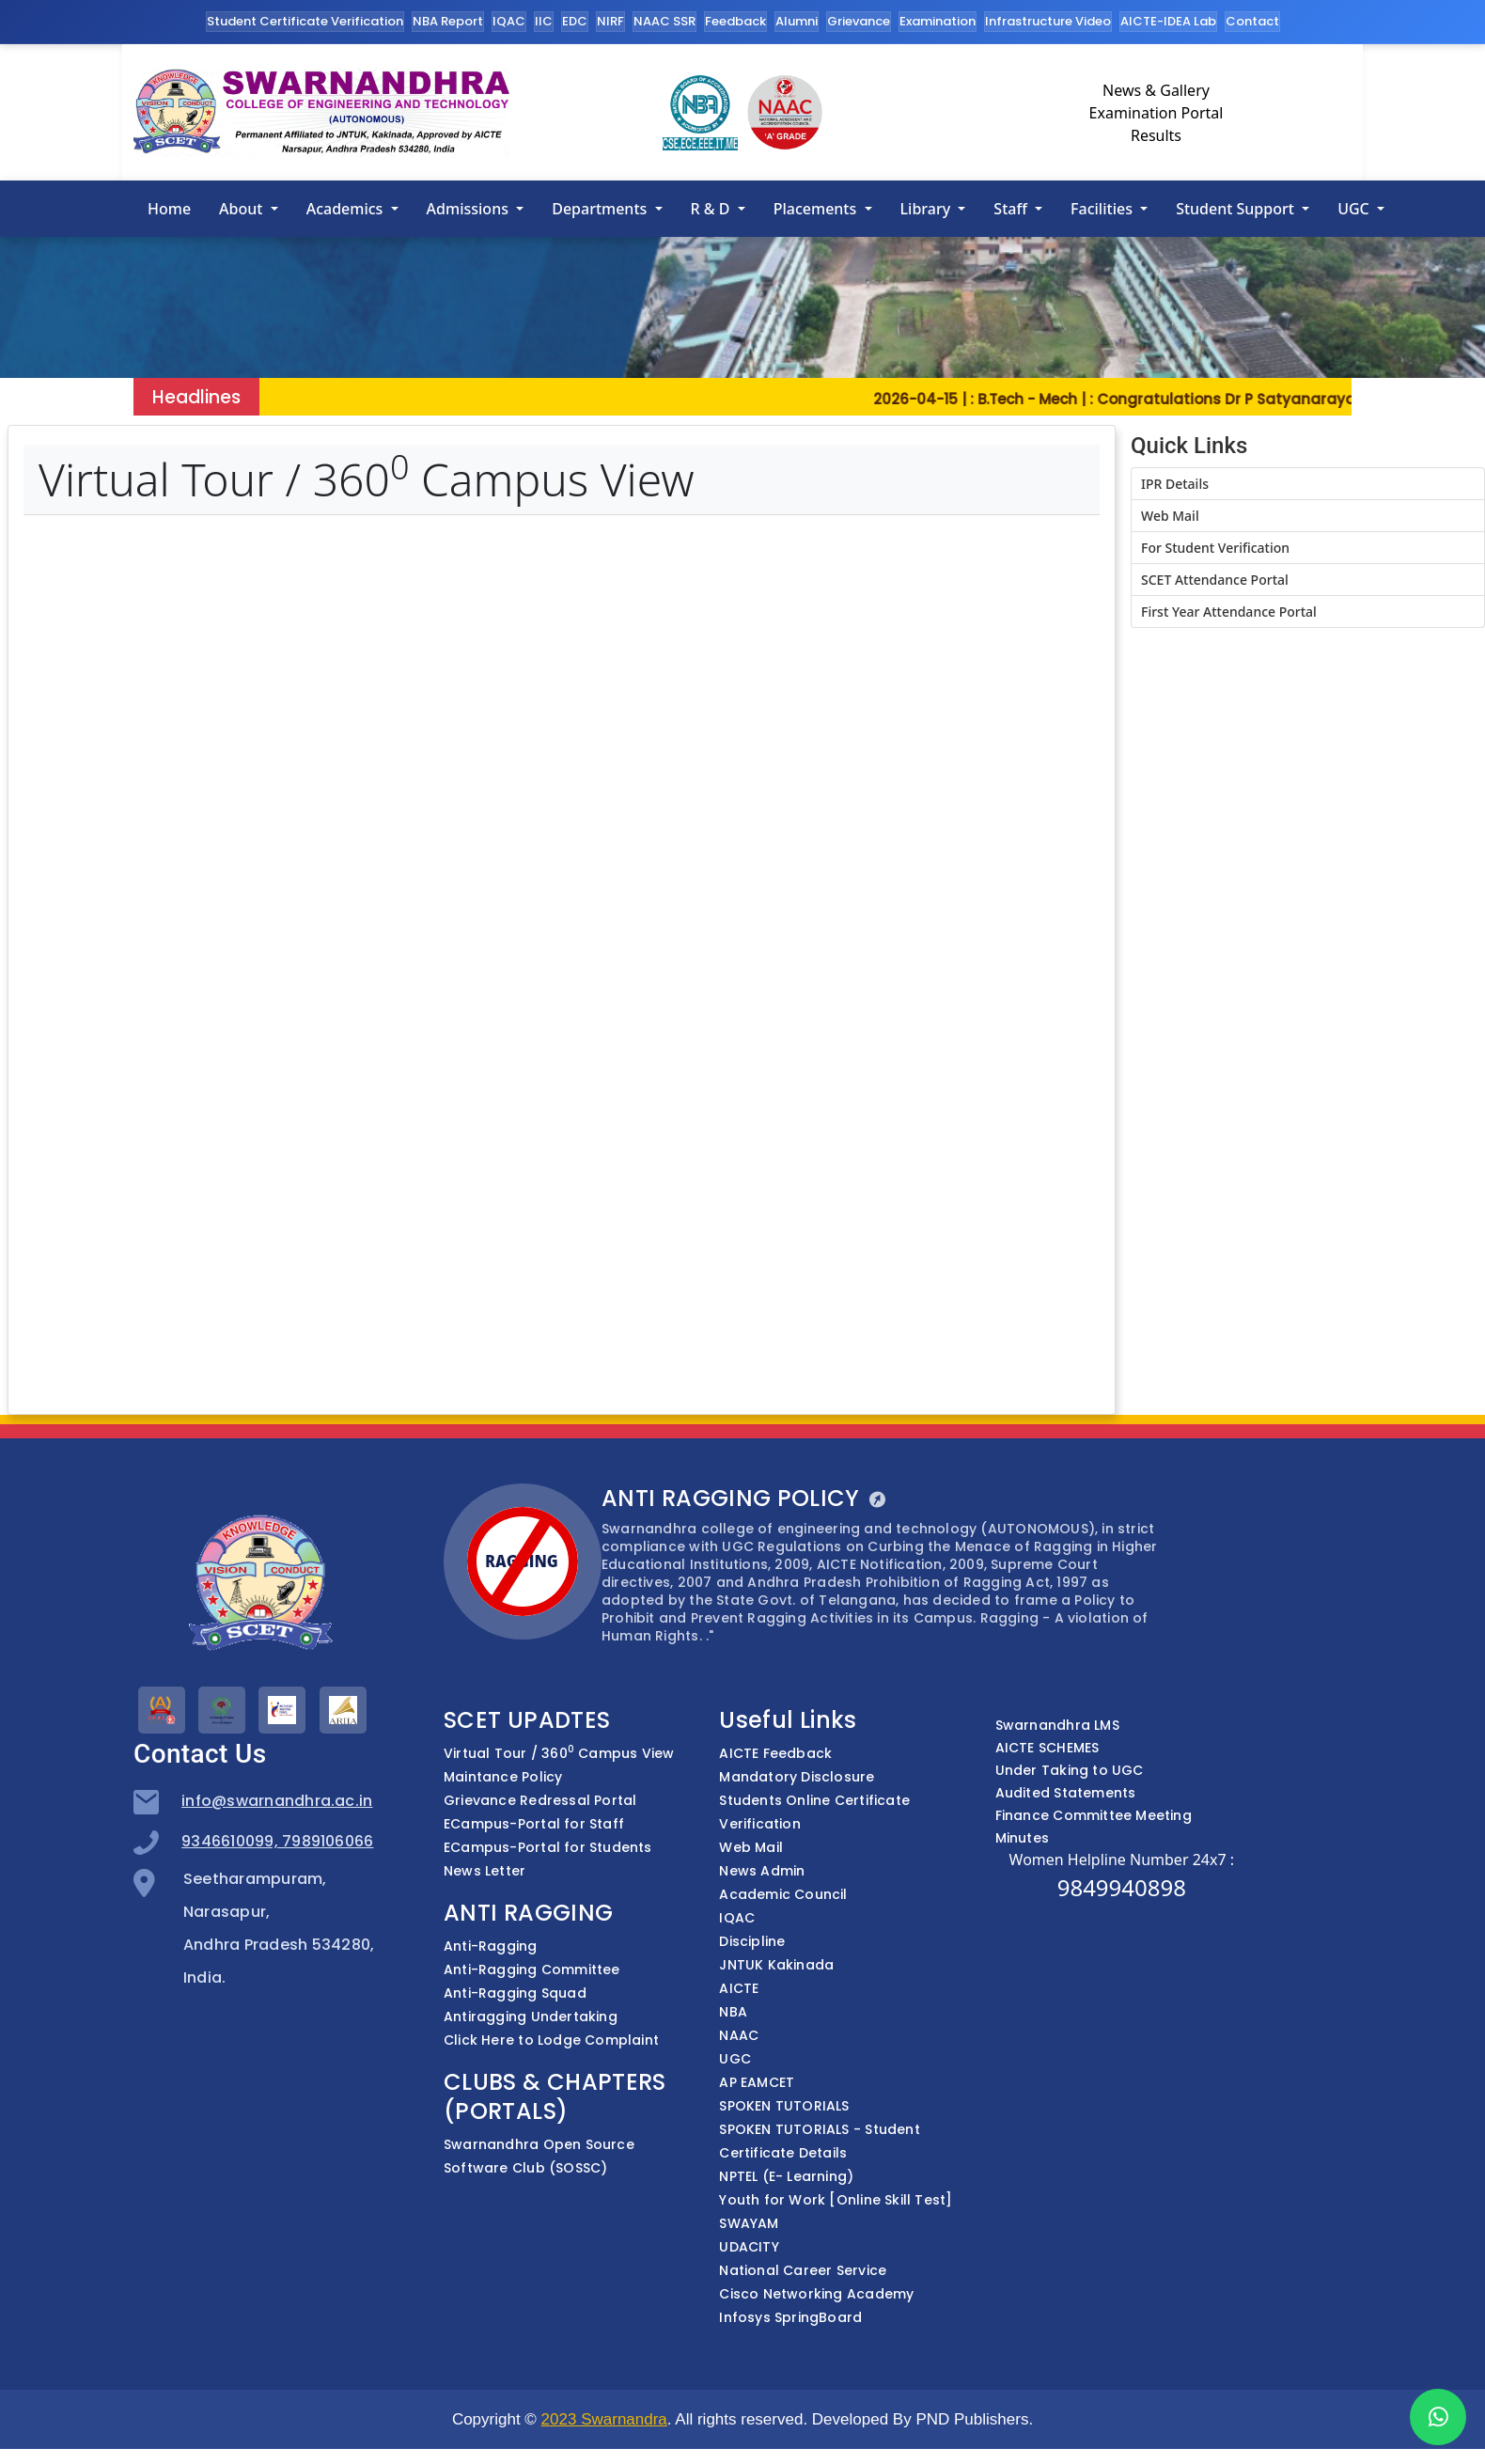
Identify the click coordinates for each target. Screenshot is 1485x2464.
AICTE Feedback (775, 1753)
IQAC (508, 21)
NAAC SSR (664, 21)
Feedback (735, 21)
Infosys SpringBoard (790, 2317)
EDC (574, 21)
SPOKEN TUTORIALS (784, 2105)
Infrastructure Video (1048, 21)
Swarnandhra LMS (1057, 1725)
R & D (712, 208)
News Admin (762, 1870)
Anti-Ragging (491, 1946)
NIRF (610, 21)
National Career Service (802, 2270)
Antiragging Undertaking (530, 2016)
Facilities (1103, 208)
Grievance (858, 21)
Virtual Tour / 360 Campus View (559, 1753)
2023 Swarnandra (604, 2419)
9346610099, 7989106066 (277, 1841)
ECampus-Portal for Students (548, 1847)
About (243, 208)
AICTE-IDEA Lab (1168, 21)
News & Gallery (1156, 90)
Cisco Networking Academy (816, 2293)
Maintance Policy (503, 1776)
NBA (733, 2011)
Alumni (796, 21)
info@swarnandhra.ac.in (276, 1801)
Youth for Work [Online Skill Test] (835, 2199)
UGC (1355, 208)
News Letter (484, 1870)
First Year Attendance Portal (1229, 611)
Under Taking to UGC (1069, 1770)
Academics (346, 208)
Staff (1012, 208)
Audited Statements (1065, 1792)
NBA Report (448, 21)
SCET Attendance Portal (1215, 580)
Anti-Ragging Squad (515, 1993)
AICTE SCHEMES (1047, 1747)
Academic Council (783, 1894)
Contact (1252, 21)
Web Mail (1170, 516)
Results (1156, 135)
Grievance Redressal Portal (540, 1800)
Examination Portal (1156, 112)
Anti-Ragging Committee (532, 1969)
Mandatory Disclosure (796, 1776)
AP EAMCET (756, 2082)
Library (927, 208)
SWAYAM (748, 2223)
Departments (601, 208)
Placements (817, 208)
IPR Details (1175, 484)
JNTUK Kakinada (776, 1964)
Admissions (470, 208)
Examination (937, 21)
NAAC (738, 2035)
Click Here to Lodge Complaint (551, 2040)
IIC (544, 21)
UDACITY (748, 2246)
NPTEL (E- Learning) (786, 2176)
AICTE (738, 1988)
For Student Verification (1215, 548)
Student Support (1237, 208)
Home (169, 208)
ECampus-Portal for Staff (534, 1823)
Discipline (752, 1941)
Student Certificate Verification (305, 21)
